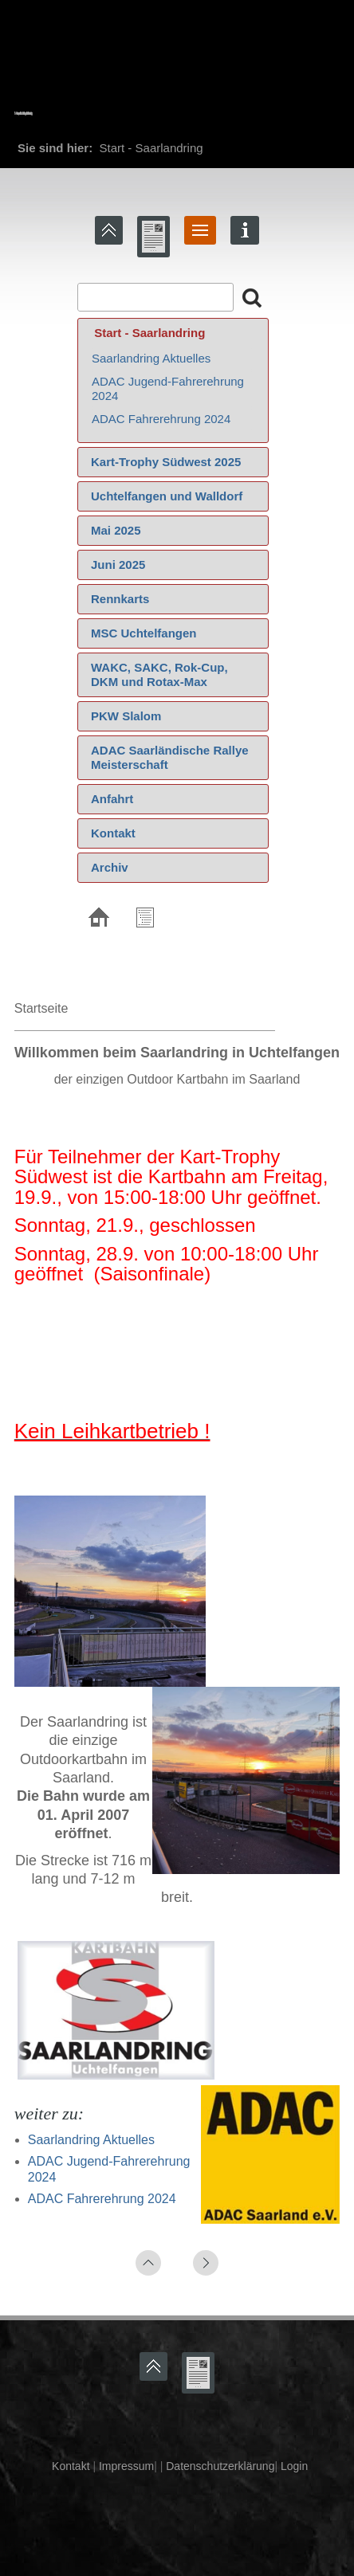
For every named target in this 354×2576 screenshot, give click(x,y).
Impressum (125, 2466)
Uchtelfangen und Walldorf (166, 496)
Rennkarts (120, 599)
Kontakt (113, 833)
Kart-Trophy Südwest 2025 (166, 462)
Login (294, 2466)
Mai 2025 (116, 530)
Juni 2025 (118, 564)
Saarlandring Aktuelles (151, 358)
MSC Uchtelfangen (144, 633)
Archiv (109, 867)
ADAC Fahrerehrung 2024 (161, 418)
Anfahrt (112, 799)
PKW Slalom (126, 716)
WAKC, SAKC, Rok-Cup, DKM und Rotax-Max (159, 674)
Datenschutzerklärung (218, 2466)
